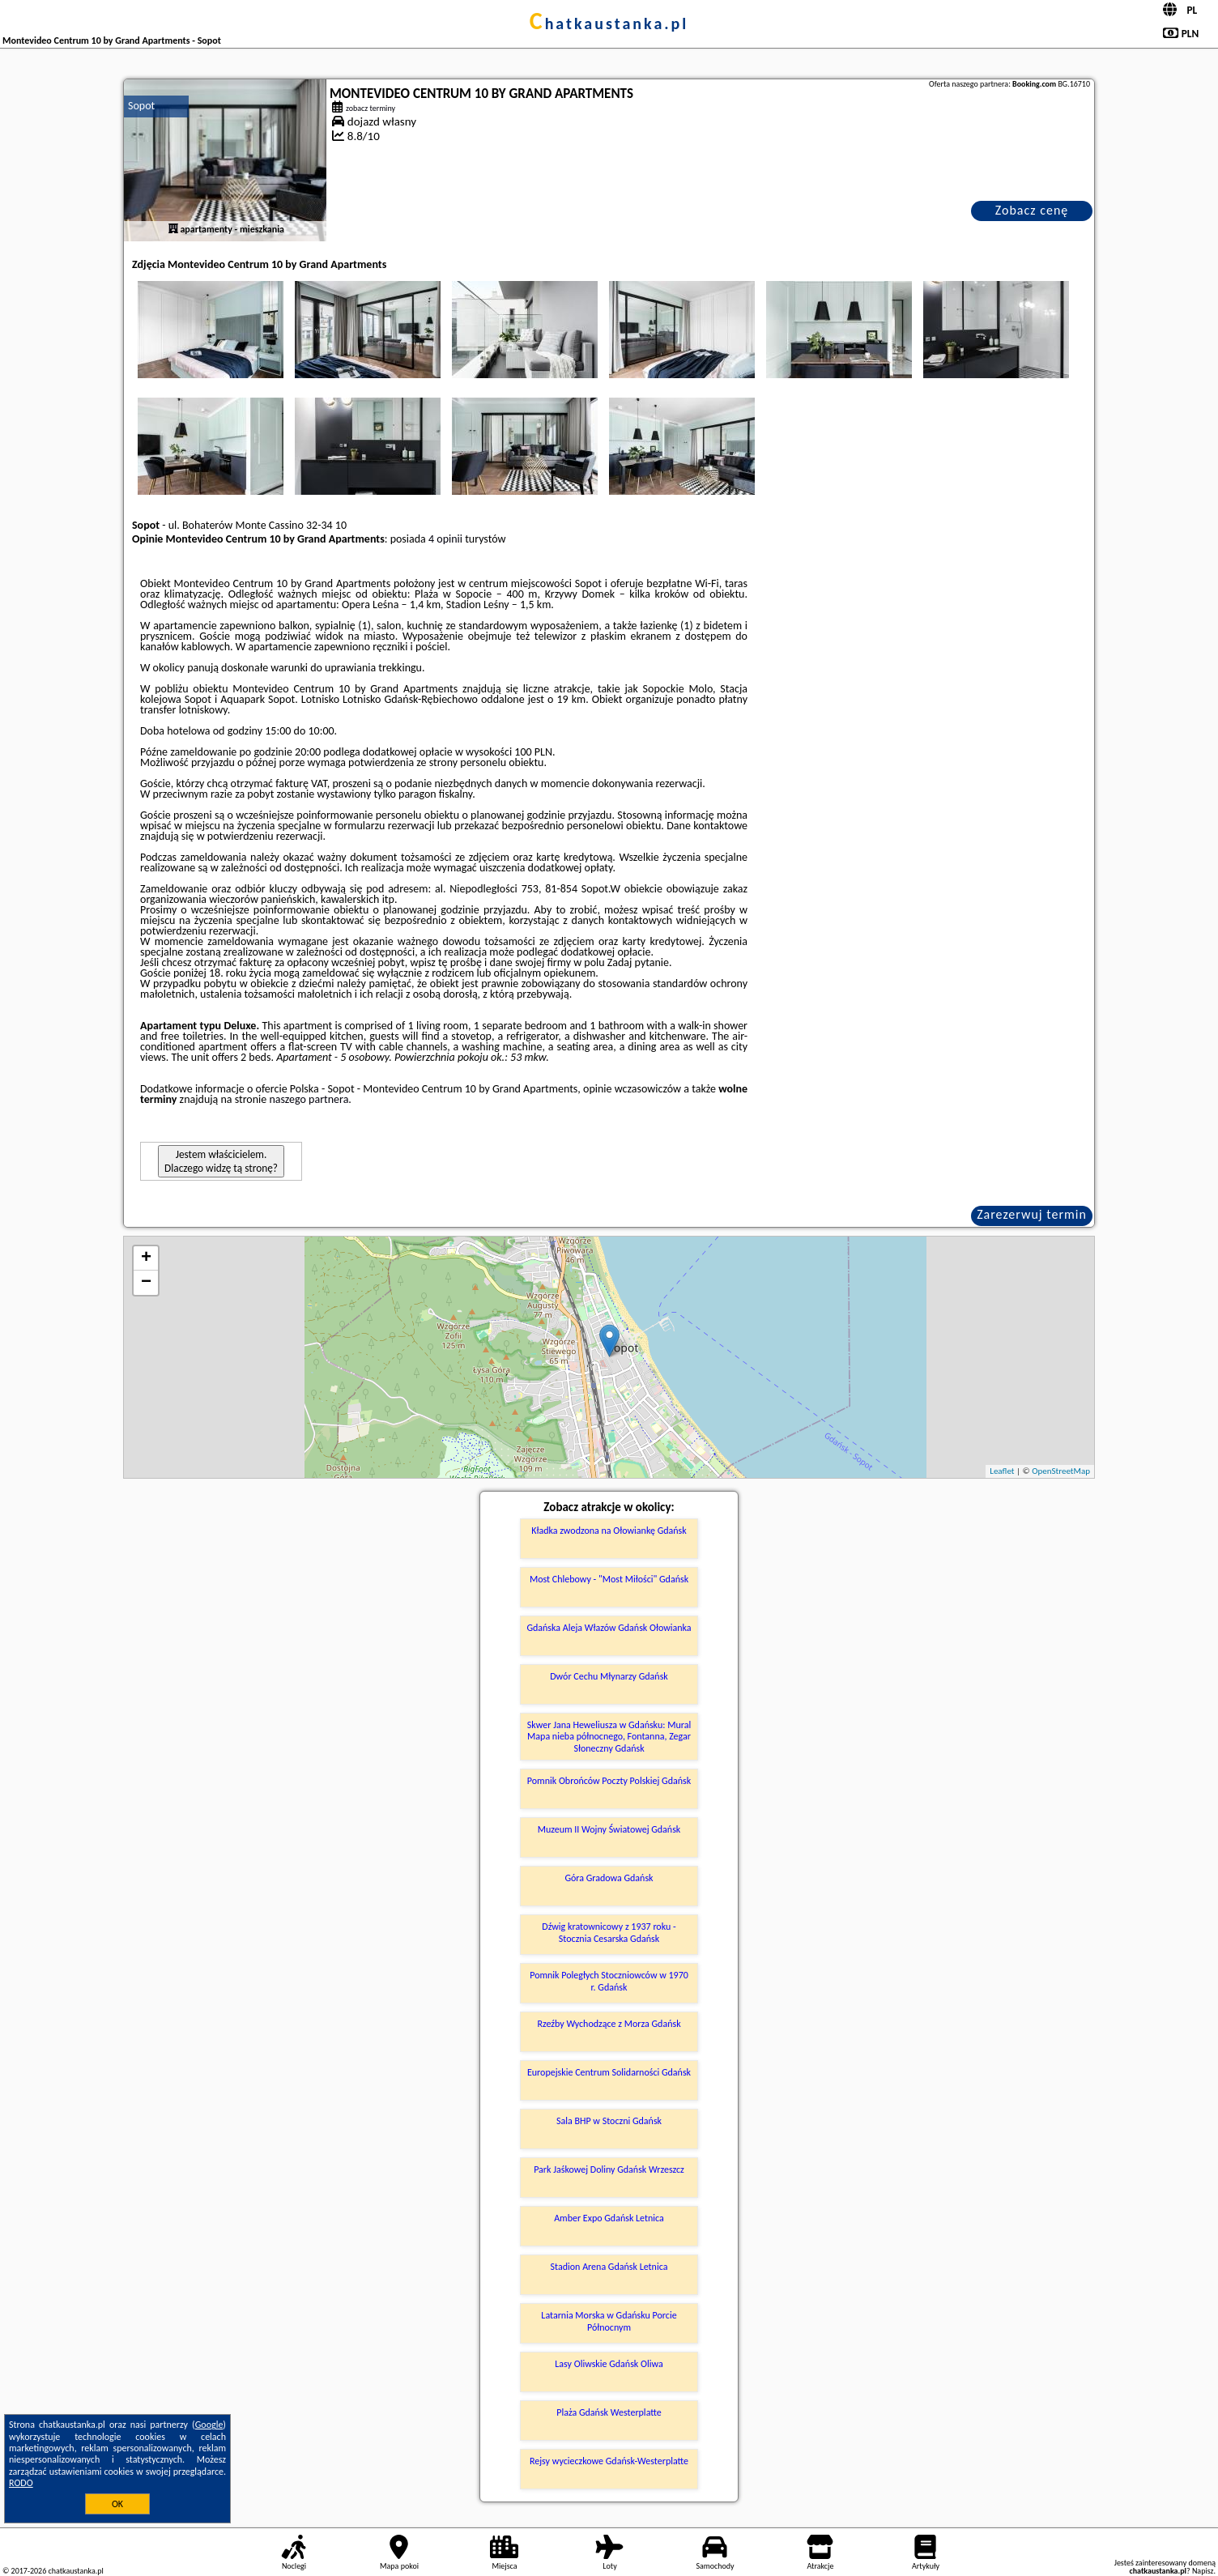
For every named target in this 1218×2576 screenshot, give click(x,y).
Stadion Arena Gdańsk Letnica (609, 2266)
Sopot (141, 106)
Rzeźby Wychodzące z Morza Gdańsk (608, 2023)
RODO (21, 2483)
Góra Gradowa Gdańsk (608, 1878)
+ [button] (146, 1258)
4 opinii (445, 539)
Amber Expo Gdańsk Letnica (609, 2218)
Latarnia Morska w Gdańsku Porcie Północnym (608, 2321)
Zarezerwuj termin (1032, 1214)
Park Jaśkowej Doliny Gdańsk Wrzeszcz (609, 2169)
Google (209, 2424)
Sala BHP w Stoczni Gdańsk (609, 2121)
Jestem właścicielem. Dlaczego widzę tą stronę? (221, 1161)
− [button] (146, 1283)
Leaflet (1002, 1471)
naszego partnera (308, 1099)
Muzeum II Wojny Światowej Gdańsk (609, 1829)
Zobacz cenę (1032, 210)
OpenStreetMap (1061, 1471)
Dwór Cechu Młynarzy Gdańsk (609, 1676)
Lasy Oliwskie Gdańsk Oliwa (608, 2363)
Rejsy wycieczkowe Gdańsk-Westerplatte (609, 2461)
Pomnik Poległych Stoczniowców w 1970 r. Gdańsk (609, 1980)
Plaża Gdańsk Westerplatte (608, 2412)
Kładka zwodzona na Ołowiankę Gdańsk (608, 1530)
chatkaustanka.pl (609, 23)
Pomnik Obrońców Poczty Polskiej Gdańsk (609, 1780)
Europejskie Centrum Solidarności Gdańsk (609, 2072)
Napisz (1203, 2570)
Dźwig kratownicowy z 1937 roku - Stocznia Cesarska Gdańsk (608, 1932)
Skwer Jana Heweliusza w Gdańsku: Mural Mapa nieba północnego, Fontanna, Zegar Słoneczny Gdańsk (609, 1736)
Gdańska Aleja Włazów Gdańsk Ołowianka (608, 1627)
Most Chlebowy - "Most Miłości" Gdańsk (609, 1579)
